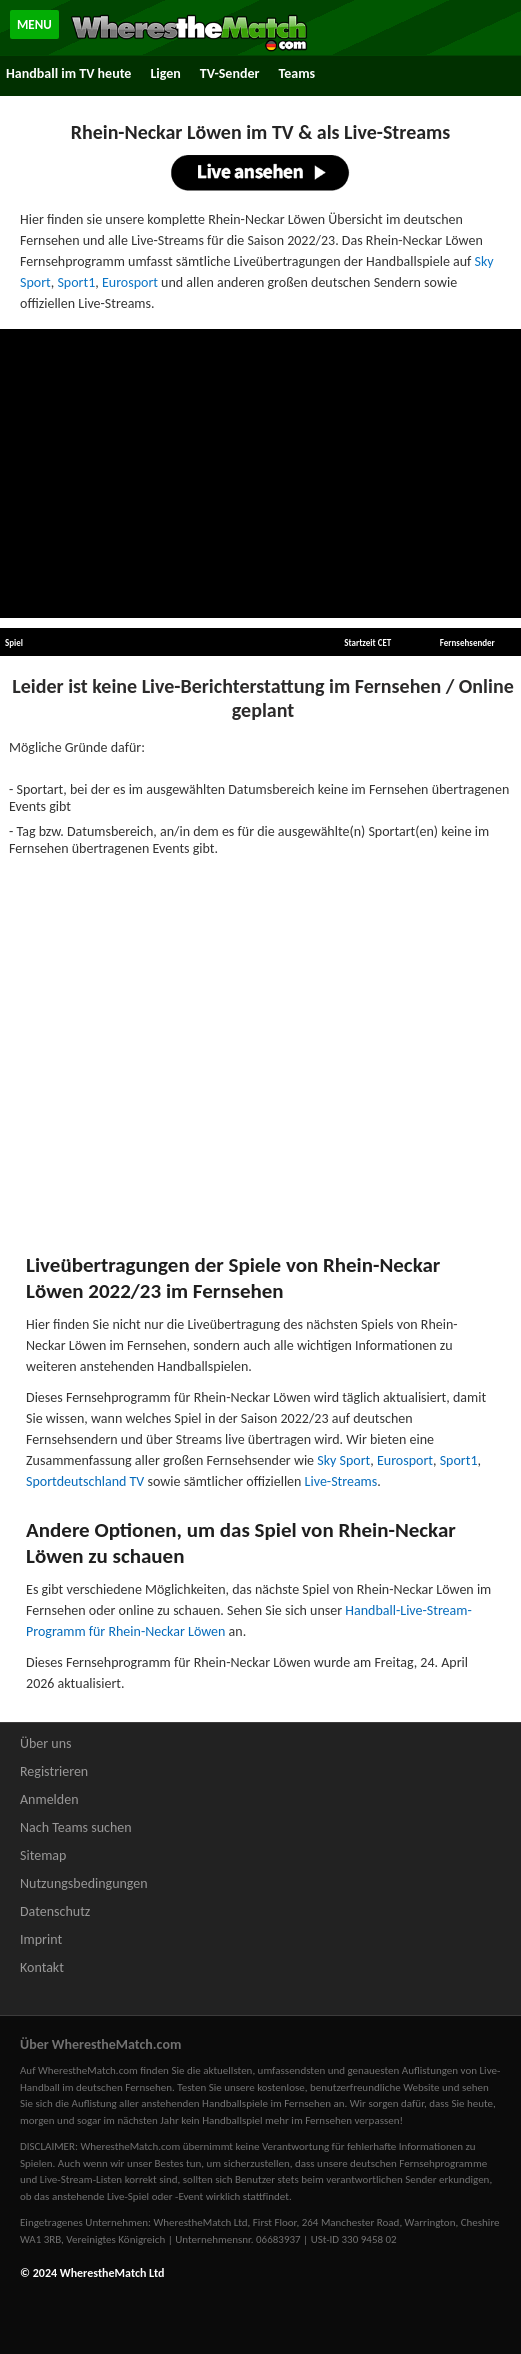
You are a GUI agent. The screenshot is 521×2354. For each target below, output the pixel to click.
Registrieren (54, 1771)
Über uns (46, 1743)
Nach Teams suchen (76, 1827)
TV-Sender (230, 73)
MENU (34, 24)
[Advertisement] (261, 474)
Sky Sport (343, 1460)
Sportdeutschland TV (85, 1481)
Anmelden (49, 1799)
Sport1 (76, 282)
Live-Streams (341, 1481)
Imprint (41, 1939)
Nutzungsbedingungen (84, 1883)
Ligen (165, 73)
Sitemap (43, 1855)
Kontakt (42, 1967)
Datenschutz (55, 1911)
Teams (296, 73)
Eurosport (130, 282)
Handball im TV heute (68, 73)
